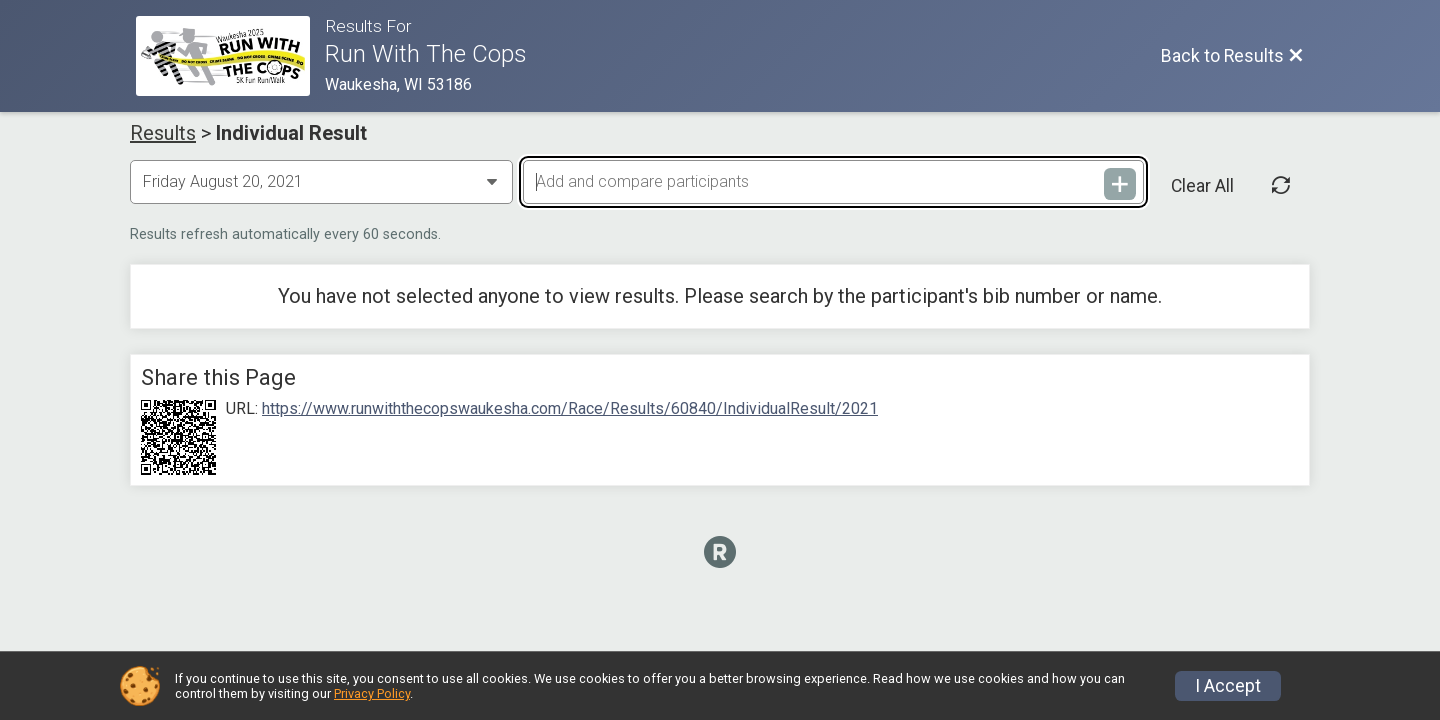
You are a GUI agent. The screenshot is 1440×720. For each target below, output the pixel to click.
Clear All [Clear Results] (1202, 186)
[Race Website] (230, 56)
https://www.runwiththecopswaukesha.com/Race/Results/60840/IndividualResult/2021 (570, 409)
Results (163, 133)
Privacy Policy (372, 693)
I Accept (1228, 686)
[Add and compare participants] (833, 182)
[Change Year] (321, 182)
